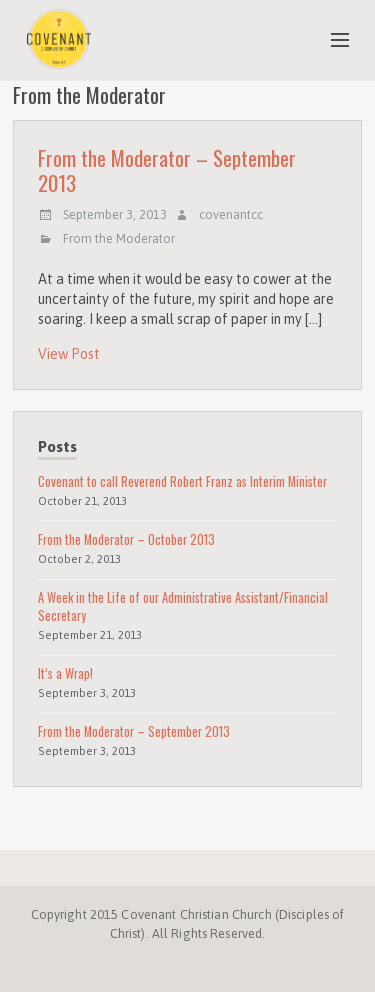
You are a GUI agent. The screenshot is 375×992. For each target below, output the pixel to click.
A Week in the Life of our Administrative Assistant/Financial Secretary (183, 606)
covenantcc (231, 214)
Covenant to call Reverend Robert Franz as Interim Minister (182, 481)
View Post (69, 354)
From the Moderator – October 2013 (126, 539)
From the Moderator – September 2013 (167, 170)
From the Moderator (119, 238)
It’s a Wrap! (65, 673)
